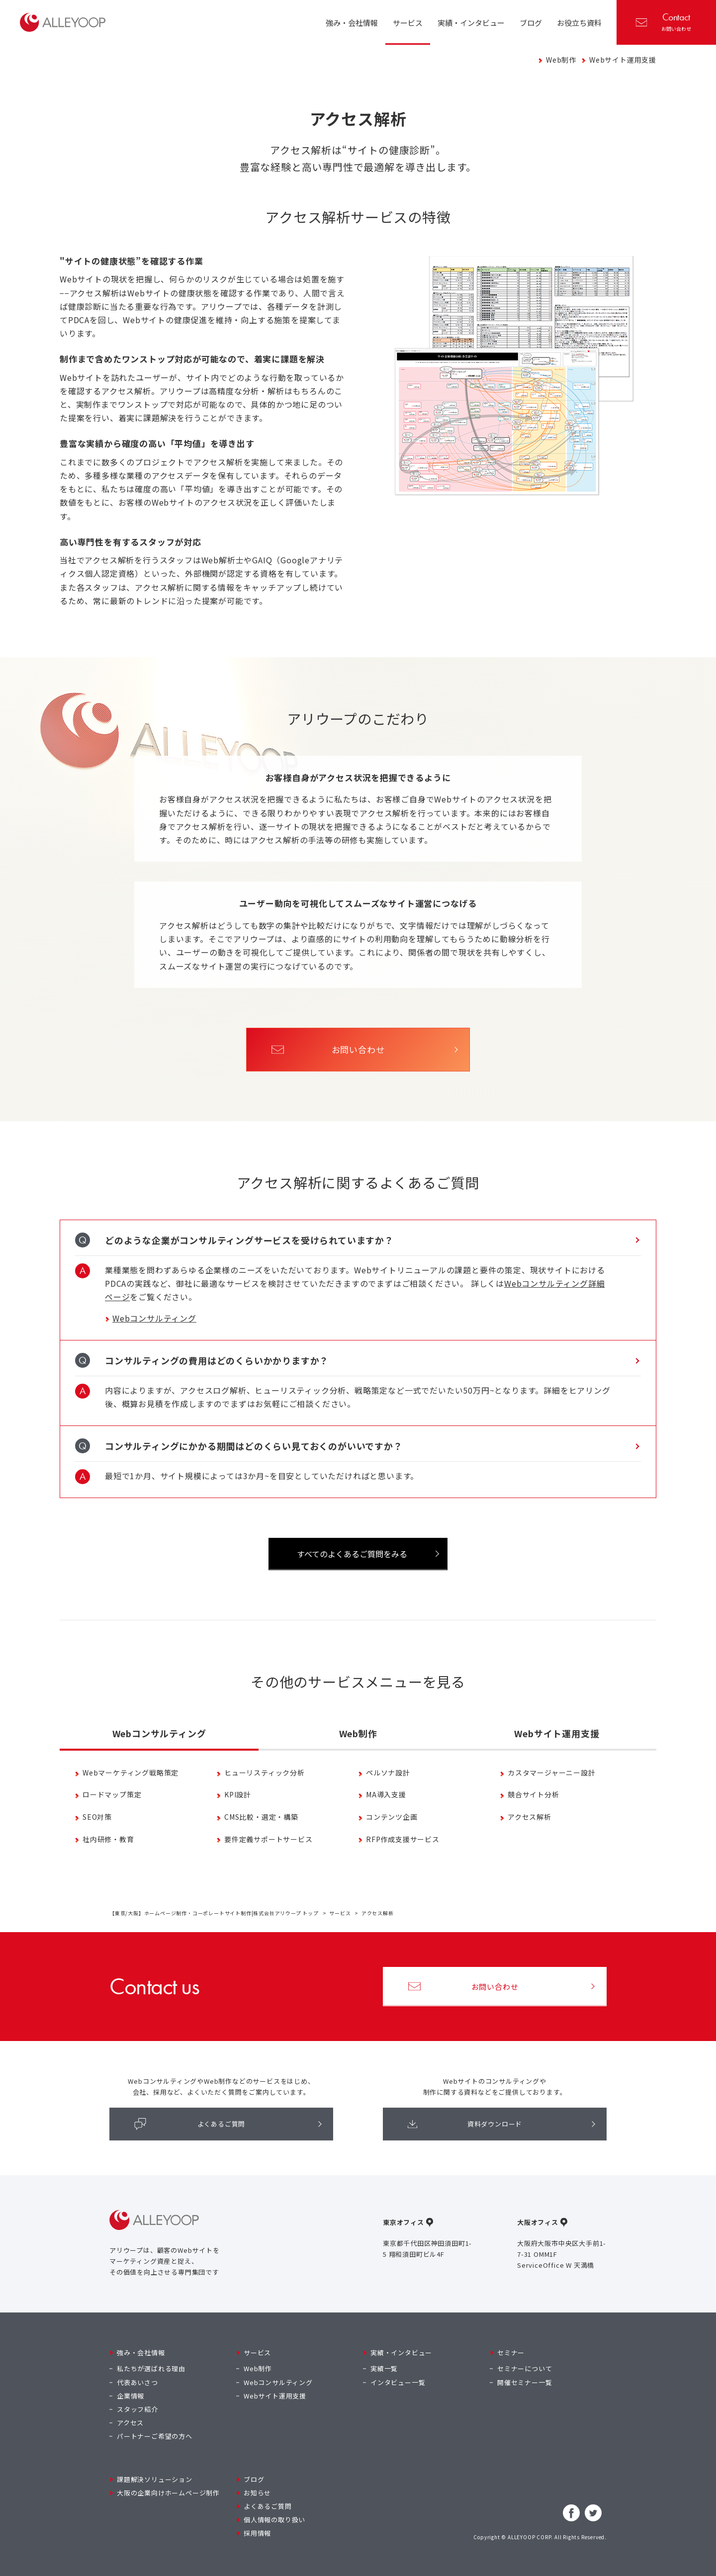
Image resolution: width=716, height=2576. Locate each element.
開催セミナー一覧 (524, 2382)
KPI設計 (237, 1794)
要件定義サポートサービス (268, 1839)
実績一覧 (384, 2368)
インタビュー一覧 (397, 2382)
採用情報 (257, 2533)
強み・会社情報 (141, 2352)
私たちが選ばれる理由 (151, 2368)
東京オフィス (403, 2222)
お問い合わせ (664, 21)
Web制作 (561, 60)
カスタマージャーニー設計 (552, 1772)
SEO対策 (97, 1817)
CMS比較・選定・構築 (261, 1817)
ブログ (254, 2479)
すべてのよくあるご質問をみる (352, 1554)
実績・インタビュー (401, 2352)
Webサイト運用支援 (622, 60)
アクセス (130, 2422)
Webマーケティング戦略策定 (131, 1772)
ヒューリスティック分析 (264, 1772)
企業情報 (130, 2395)
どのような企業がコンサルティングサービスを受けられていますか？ (249, 1240)
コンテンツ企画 (392, 1817)
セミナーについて (524, 2368)
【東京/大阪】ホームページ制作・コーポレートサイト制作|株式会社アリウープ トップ (214, 1913)
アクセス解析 (529, 1817)
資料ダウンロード (465, 2124)
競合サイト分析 (533, 1794)
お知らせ (257, 2492)
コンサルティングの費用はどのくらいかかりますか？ (217, 1360)
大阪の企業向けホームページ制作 (168, 2492)
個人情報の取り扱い (274, 2519)
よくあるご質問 (189, 2124)
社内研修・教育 (108, 1839)
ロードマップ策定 (112, 1794)
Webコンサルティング (154, 1318)
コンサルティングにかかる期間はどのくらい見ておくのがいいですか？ (254, 1445)
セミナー (511, 2352)
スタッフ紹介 (137, 2409)
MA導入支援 (386, 1794)
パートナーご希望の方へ (154, 2436)
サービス (340, 1913)
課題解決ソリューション (154, 2479)
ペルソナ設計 (388, 1772)
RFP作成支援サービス (403, 1839)
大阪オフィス (537, 2222)
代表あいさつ (137, 2382)
